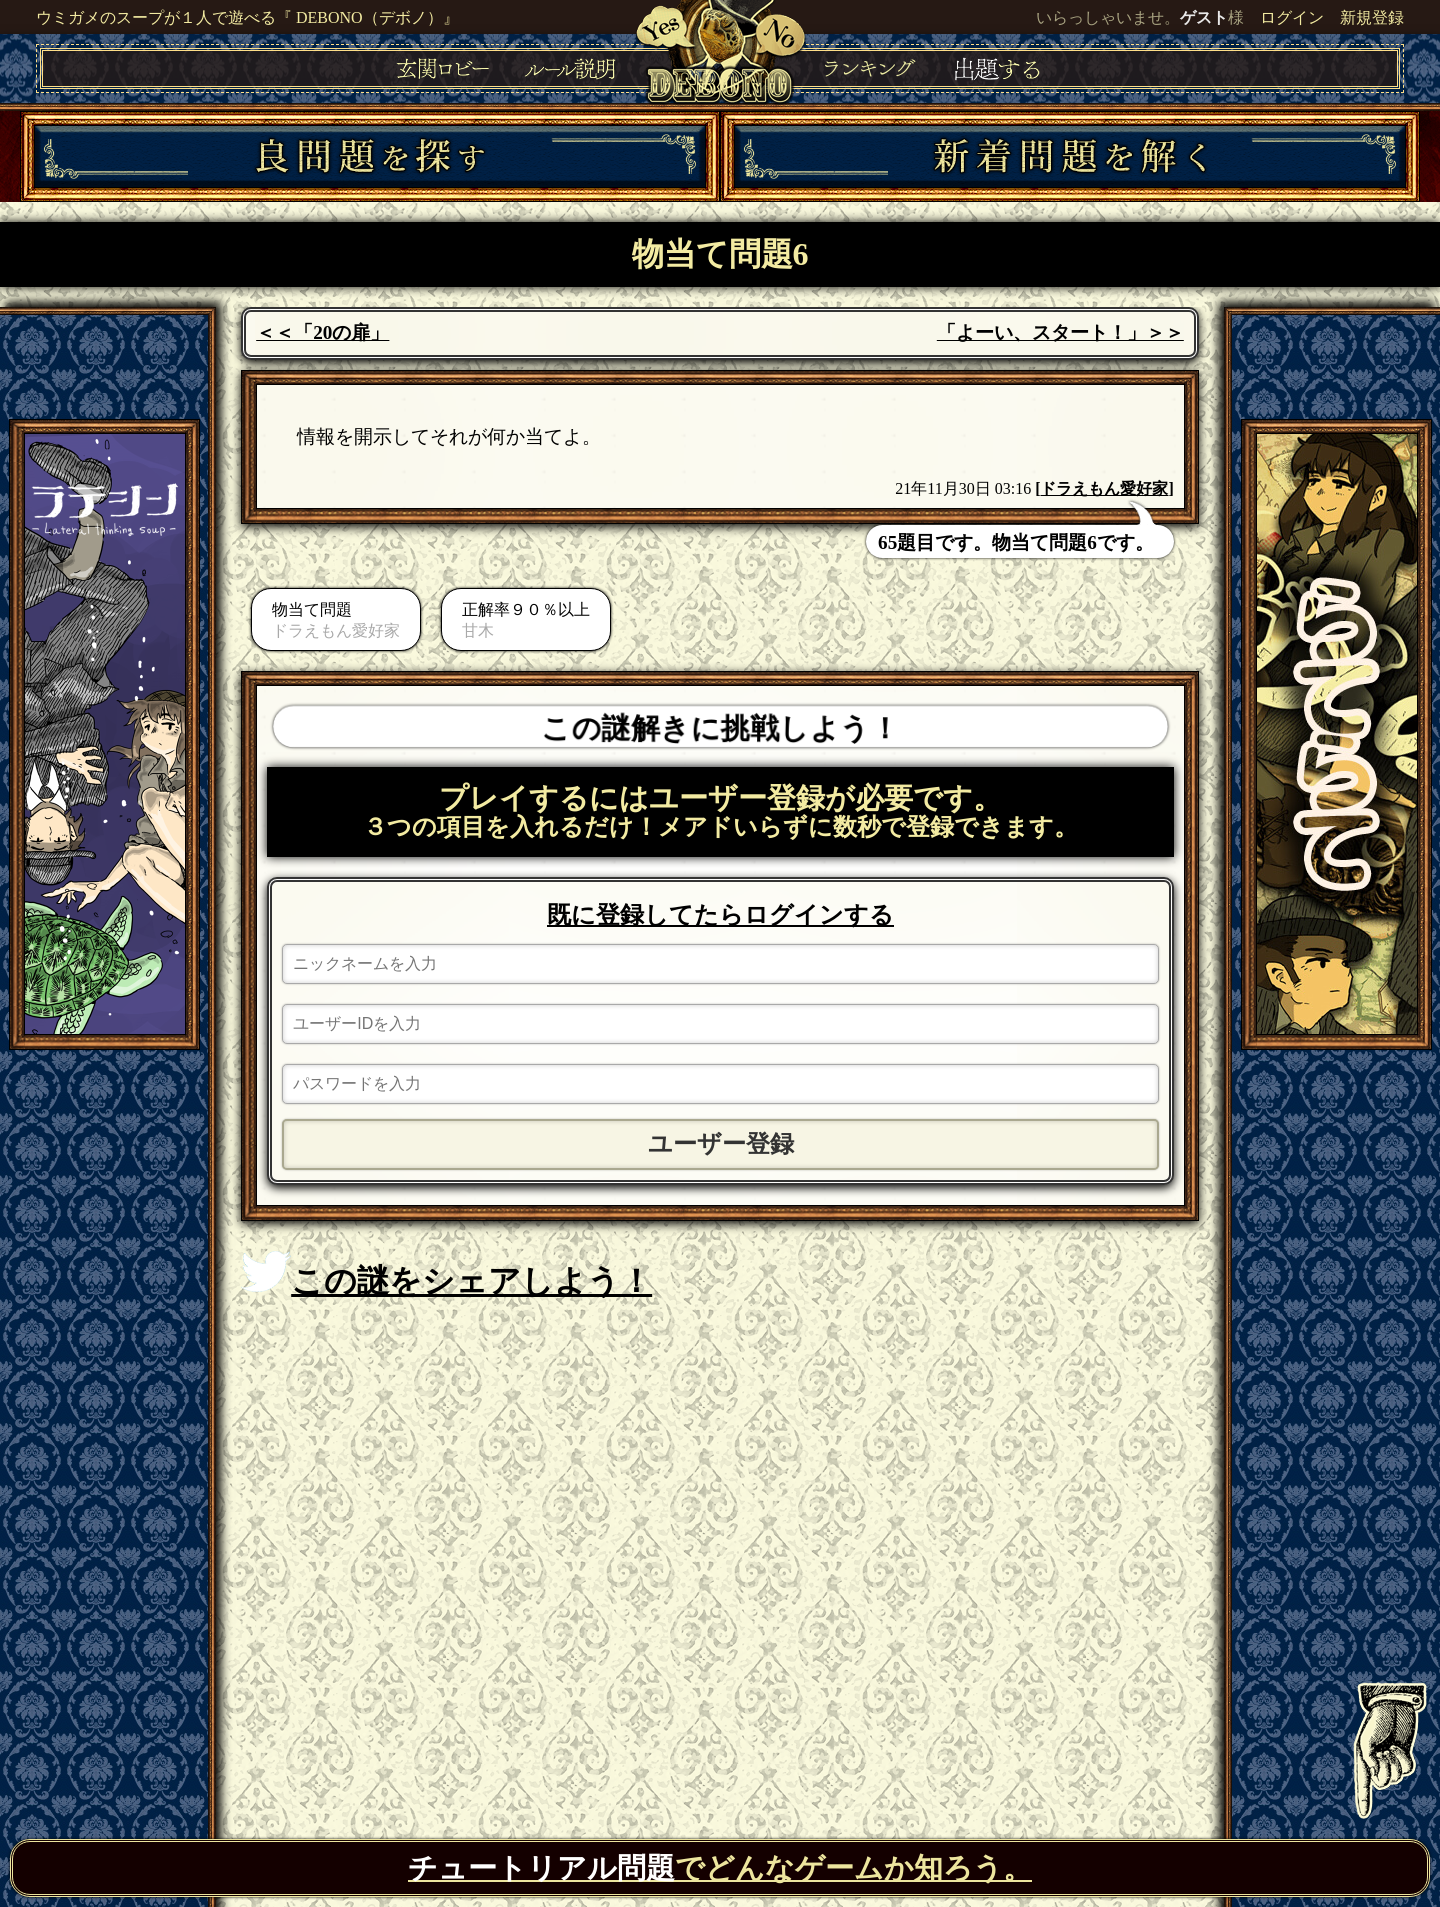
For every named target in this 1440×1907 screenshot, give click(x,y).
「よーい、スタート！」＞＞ (1060, 332)
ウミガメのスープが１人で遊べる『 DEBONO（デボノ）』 (247, 17)
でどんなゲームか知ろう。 (720, 1868)
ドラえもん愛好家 (1104, 488)
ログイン (1292, 17)
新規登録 (1372, 17)
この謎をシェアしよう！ (446, 1275)
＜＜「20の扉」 (322, 332)
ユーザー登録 (721, 1144)
